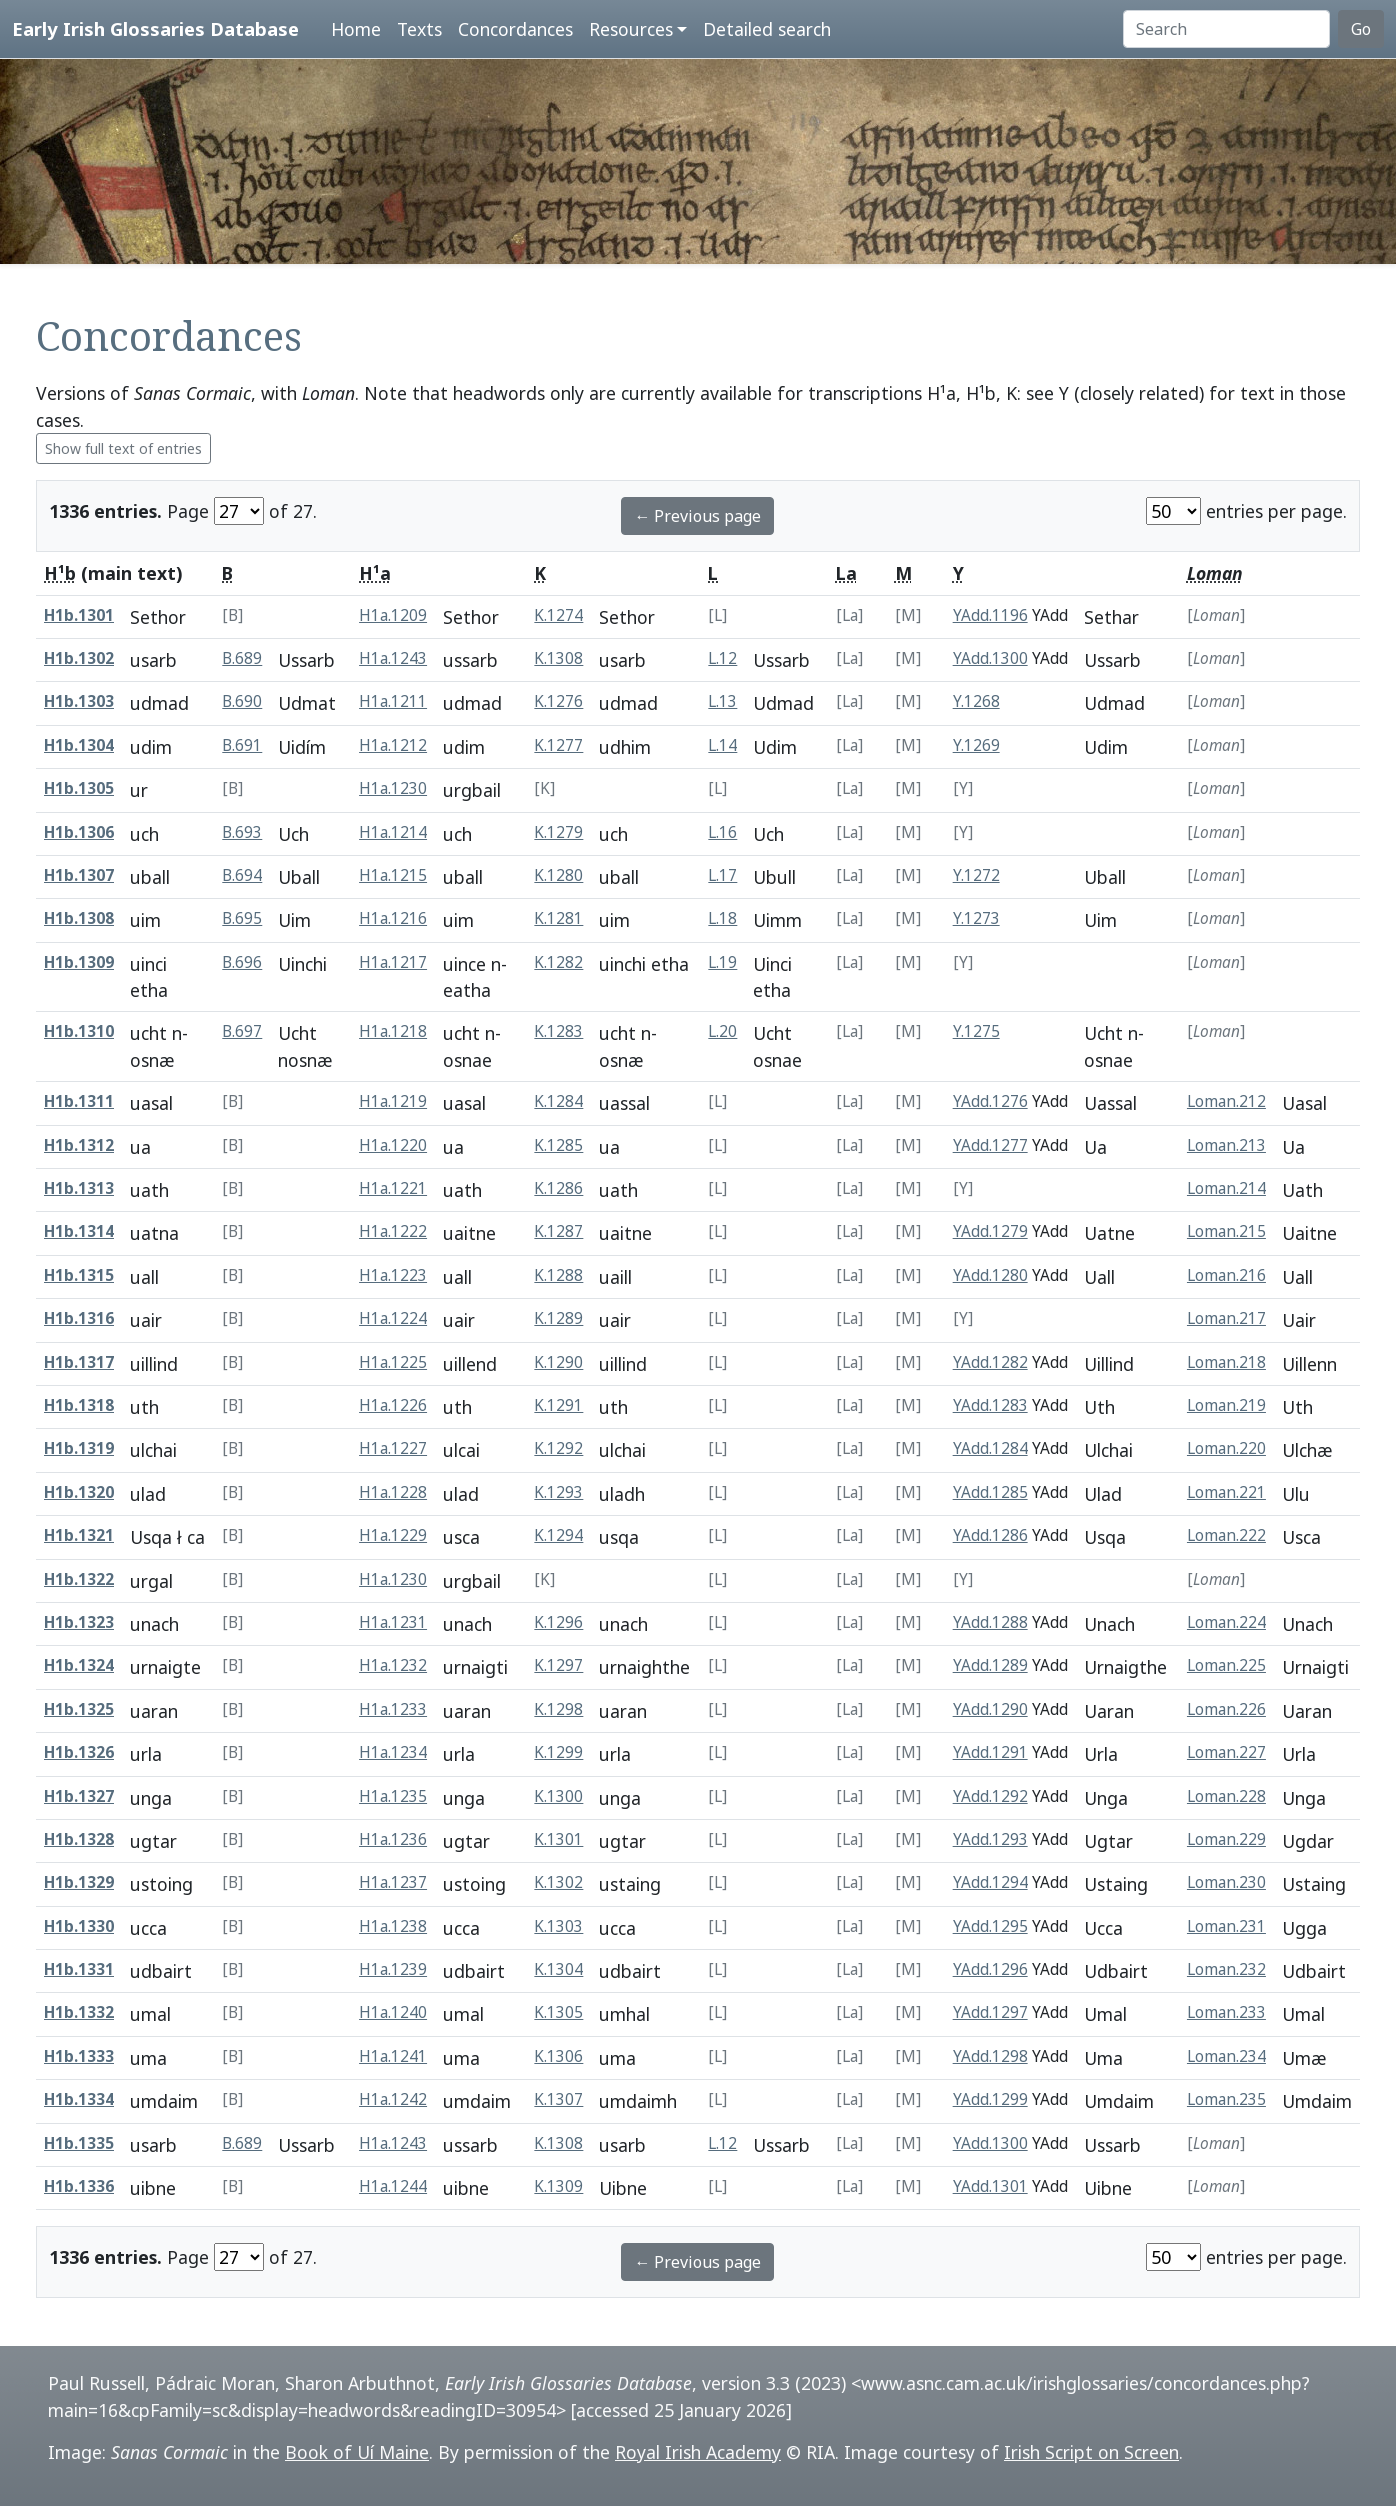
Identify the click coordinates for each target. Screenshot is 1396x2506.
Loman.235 (1226, 2099)
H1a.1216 (393, 918)
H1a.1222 (393, 1231)
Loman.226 (1226, 1709)
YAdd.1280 (990, 1275)
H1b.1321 (79, 1535)
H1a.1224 (393, 1318)
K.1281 (558, 918)
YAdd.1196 (990, 615)
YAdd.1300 (990, 658)
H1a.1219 (393, 1101)
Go (1361, 29)
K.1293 (558, 1492)
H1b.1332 (79, 2012)
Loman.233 (1226, 2012)
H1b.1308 (79, 918)
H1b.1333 (79, 2056)
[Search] (1226, 29)
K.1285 (558, 1145)
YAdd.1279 (990, 1231)
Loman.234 (1226, 2056)
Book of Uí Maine (357, 2452)
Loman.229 (1226, 1839)
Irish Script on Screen (1091, 2452)
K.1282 (558, 962)
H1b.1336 (79, 2186)
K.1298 (558, 1709)
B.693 (242, 832)
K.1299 (558, 1752)
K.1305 (558, 2012)
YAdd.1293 (990, 1839)
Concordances (515, 29)
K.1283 (558, 1031)
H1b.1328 (79, 1839)
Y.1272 (976, 875)
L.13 (722, 701)
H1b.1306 (79, 832)
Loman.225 (1226, 1665)
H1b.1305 (79, 788)
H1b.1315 (79, 1275)
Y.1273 (976, 918)
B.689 (242, 658)
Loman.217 (1226, 1318)
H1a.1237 (393, 1882)
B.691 (242, 745)
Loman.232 (1226, 1969)
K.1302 (558, 1882)
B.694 (242, 875)
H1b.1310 (79, 1031)
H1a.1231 (393, 1622)
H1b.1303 (79, 701)
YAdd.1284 (990, 1448)
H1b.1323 (79, 1622)
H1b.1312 (79, 1145)
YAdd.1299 (990, 2099)
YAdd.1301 (990, 2186)
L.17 (722, 875)
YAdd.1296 (990, 1969)
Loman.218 (1226, 1362)
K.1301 (558, 1839)
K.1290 (558, 1362)
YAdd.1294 (990, 1882)
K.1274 (558, 615)
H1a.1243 (393, 658)
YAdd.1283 (990, 1405)
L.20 (722, 1031)
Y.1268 (976, 701)
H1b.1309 (79, 962)
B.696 (242, 962)
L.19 (722, 962)
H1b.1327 (79, 1796)
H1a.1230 (393, 788)
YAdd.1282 (990, 1362)
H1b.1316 (79, 1318)
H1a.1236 (393, 1839)
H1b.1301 (79, 615)
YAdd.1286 (990, 1535)
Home (356, 29)
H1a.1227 (393, 1448)
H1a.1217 (393, 962)
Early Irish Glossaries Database (155, 28)
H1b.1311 (79, 1101)
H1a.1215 (393, 875)
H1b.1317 (79, 1362)
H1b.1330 (79, 1926)
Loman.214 (1226, 1188)
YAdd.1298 (990, 2056)
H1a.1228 (393, 1492)
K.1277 (558, 745)
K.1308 (558, 658)
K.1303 (558, 1926)
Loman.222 (1226, 1535)
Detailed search (767, 29)
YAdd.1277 (990, 1145)
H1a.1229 (393, 1535)
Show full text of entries (123, 448)
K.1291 (558, 1405)
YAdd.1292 (990, 1796)
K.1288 (558, 1275)
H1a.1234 (393, 1752)
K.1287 (558, 1231)
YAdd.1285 (990, 1492)
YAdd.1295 (990, 1926)
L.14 (722, 745)
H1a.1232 (393, 1665)
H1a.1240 (393, 2012)
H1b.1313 (79, 1188)
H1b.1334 (79, 2099)
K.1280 (558, 875)
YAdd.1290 (990, 1709)
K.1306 (558, 2056)
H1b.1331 (79, 1969)
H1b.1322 (79, 1579)
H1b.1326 (79, 1752)
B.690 (242, 701)
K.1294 (558, 1535)
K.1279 (558, 832)
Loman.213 (1226, 1145)
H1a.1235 (393, 1796)
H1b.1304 (79, 745)
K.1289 (558, 1318)
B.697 (242, 1031)
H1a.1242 (393, 2099)
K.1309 (558, 2186)
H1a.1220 (393, 1145)
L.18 (722, 918)
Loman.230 (1226, 1882)
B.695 (242, 918)
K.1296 (558, 1622)
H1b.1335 (79, 2143)
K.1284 (558, 1101)
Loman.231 (1226, 1926)
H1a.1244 (393, 2186)
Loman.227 (1226, 1752)
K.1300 (558, 1796)
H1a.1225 (393, 1362)
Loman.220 (1226, 1448)
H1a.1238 (393, 1926)
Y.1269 (976, 745)
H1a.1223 (393, 1275)
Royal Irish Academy (698, 2452)
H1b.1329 (79, 1882)
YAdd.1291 (990, 1752)
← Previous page (697, 516)
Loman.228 (1226, 1796)
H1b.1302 (79, 658)
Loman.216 (1226, 1275)
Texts (419, 29)
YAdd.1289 (990, 1665)
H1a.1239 (393, 1969)
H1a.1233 (393, 1709)
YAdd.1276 (990, 1101)
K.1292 (558, 1448)
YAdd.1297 (990, 2012)
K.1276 (558, 701)
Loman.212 (1226, 1101)
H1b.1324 (79, 1665)
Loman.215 (1226, 1231)
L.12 (722, 658)
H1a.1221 (393, 1188)
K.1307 (558, 2099)
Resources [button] (631, 29)
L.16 (722, 832)
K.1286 (558, 1188)
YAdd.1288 (990, 1622)
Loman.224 (1226, 1622)
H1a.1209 (393, 615)
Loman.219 (1226, 1405)
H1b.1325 (79, 1709)
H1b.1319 (79, 1448)
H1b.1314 (79, 1231)
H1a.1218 (393, 1031)
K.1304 (558, 1969)
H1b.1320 (79, 1492)
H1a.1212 (393, 745)
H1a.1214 (393, 832)
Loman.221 (1226, 1492)
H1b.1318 (79, 1405)
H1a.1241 (393, 2056)
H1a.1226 (393, 1405)
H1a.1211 (393, 701)
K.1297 (558, 1665)
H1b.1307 (79, 875)
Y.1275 (976, 1031)
